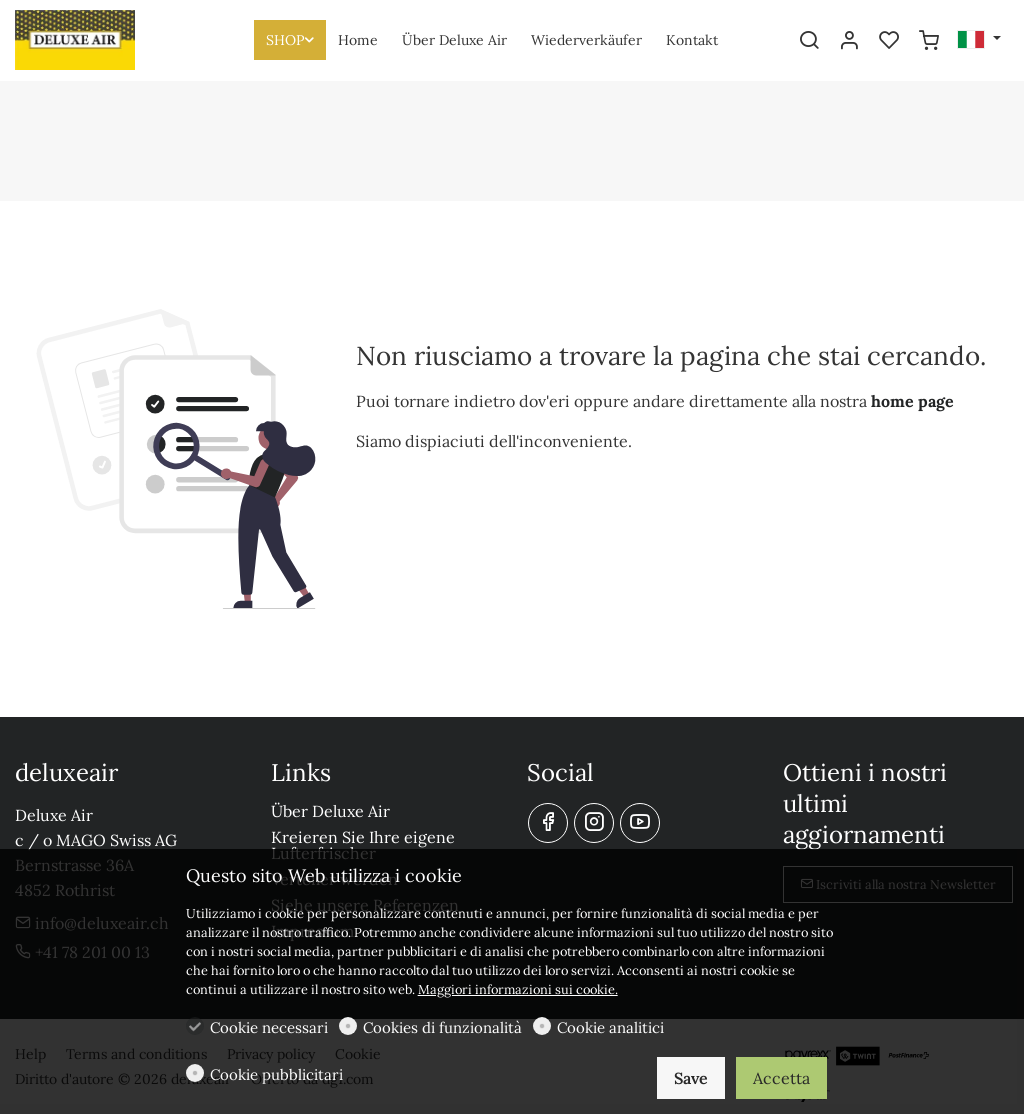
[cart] (929, 41)
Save (691, 1078)
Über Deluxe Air (330, 811)
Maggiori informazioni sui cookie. (518, 989)
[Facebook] (548, 823)
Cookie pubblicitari (276, 1074)
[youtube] (640, 823)
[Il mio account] (849, 41)
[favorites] (889, 41)
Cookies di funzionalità (442, 1027)
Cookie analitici (610, 1027)
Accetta (781, 1078)
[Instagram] (594, 823)
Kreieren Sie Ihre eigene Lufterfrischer (363, 845)
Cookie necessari (269, 1027)
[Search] (809, 41)
